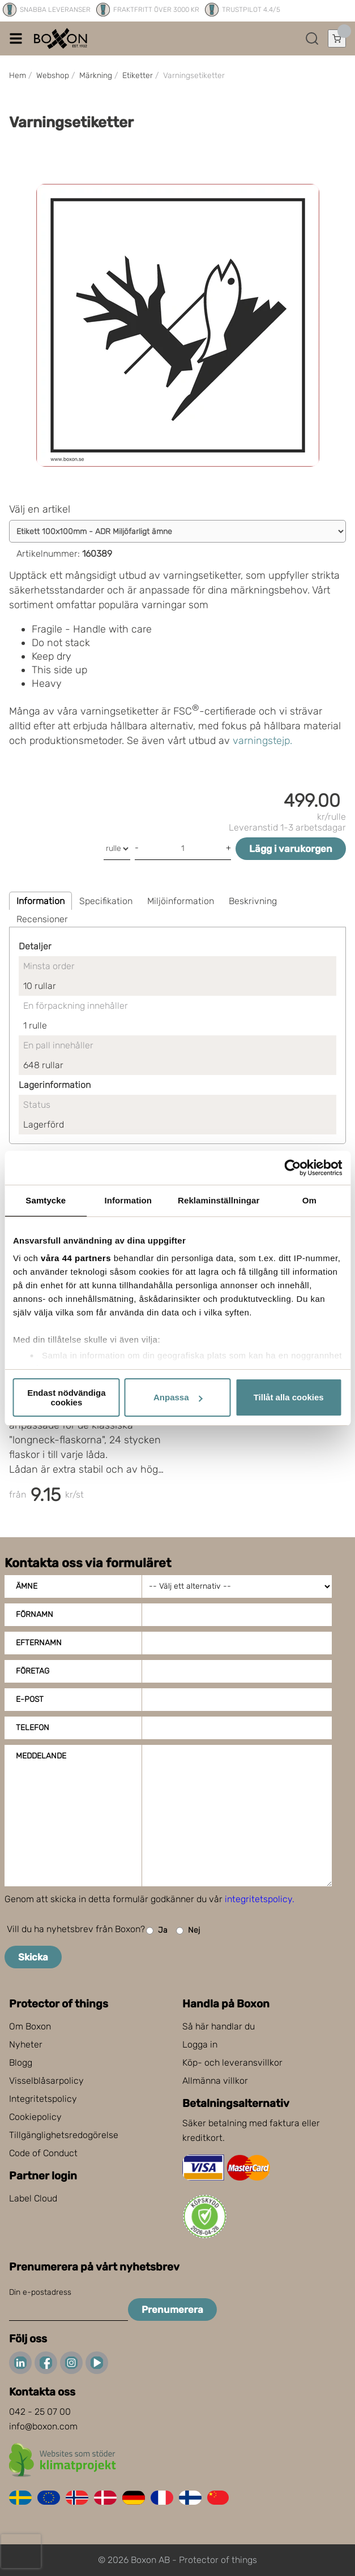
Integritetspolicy (43, 2098)
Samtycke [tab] (45, 1200)
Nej (188, 1931)
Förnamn (34, 1614)
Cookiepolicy (35, 2116)
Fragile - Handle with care (92, 629)
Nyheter (25, 2044)
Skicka (33, 1957)
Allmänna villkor (215, 2080)
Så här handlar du (218, 2026)
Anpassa (178, 1397)
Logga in (199, 2044)
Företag (32, 1671)
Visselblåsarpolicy (46, 2080)
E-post (30, 1699)
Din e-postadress (40, 2292)
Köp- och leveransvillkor (232, 2062)
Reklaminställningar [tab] (218, 1200)
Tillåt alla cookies (289, 1397)
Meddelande (41, 1756)
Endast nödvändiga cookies (66, 1397)
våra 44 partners (76, 1258)
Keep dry (51, 656)
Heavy (47, 683)
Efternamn (39, 1643)
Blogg (20, 2062)
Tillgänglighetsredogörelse (63, 2135)
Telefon (32, 1727)
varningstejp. (262, 740)
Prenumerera (172, 2309)
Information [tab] (128, 1200)
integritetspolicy (258, 1899)
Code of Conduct (43, 2153)
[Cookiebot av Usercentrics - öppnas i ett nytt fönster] (292, 1167)
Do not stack (61, 643)
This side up (59, 670)
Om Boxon (30, 2026)
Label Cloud (33, 2198)
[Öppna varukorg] (337, 38)
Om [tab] (309, 1200)
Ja (157, 1931)
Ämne (26, 1586)
